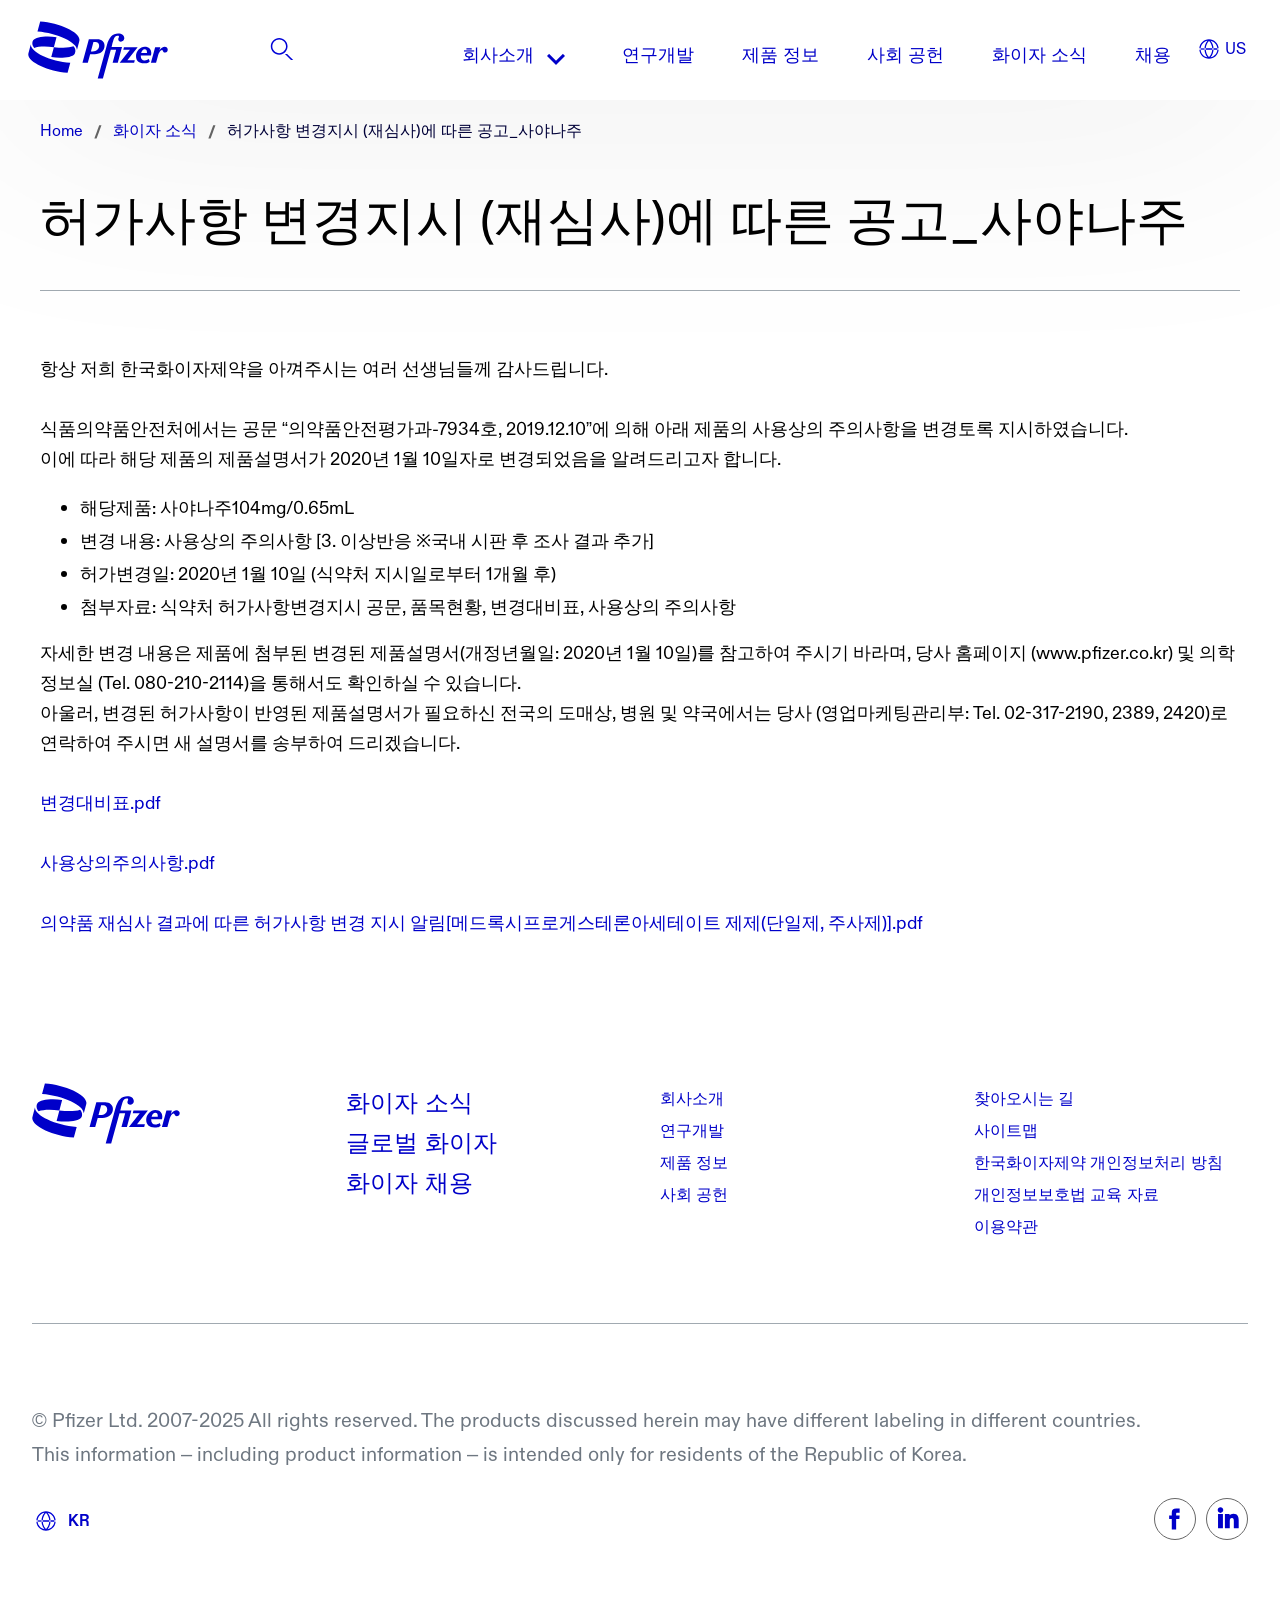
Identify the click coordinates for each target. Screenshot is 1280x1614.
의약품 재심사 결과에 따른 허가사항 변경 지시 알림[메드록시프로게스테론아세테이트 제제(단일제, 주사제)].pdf (481, 923)
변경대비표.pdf (100, 803)
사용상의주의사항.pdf (127, 863)
